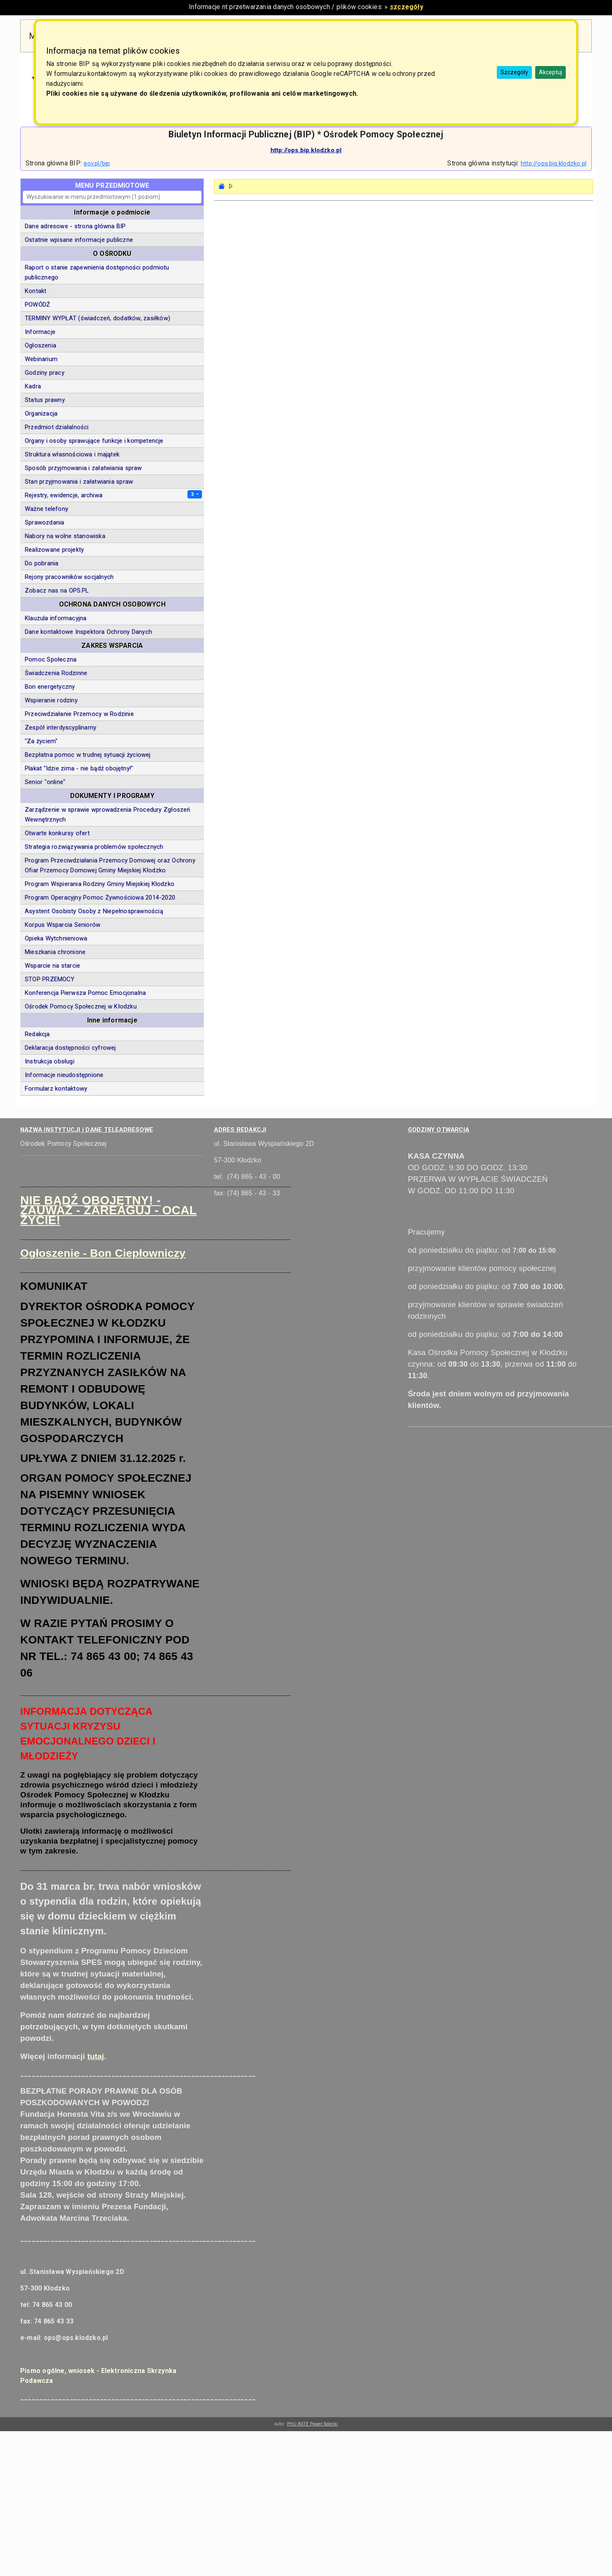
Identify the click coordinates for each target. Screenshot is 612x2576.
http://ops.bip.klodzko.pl (306, 150)
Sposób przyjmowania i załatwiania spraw (83, 468)
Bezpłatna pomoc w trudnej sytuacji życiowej (88, 754)
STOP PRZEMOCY (49, 979)
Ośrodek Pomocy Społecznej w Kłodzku (81, 1006)
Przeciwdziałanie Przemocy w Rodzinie (79, 714)
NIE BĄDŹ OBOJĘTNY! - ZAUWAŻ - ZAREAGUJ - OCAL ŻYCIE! (108, 1210)
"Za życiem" (41, 741)
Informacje (40, 331)
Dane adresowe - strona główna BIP (75, 226)
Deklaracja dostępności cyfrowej (70, 1047)
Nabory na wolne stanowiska (65, 536)
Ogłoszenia (40, 345)
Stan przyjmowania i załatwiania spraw (79, 481)
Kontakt (35, 291)
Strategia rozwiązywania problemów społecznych (94, 846)
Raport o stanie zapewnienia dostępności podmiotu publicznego (97, 272)
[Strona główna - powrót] (221, 186)
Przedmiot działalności (56, 427)
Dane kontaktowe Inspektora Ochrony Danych (88, 631)
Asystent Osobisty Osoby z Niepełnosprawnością (94, 911)
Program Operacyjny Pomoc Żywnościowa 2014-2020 (100, 897)
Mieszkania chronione (55, 952)
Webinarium (41, 359)
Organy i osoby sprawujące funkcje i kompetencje (94, 440)
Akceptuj (550, 72)
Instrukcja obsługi (49, 1061)
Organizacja (41, 413)
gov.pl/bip (96, 163)
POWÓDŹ (37, 304)
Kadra (33, 386)
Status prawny (45, 400)
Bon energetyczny (50, 686)
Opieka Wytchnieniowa (56, 938)
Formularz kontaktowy (56, 1088)
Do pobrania (41, 563)
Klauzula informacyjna (55, 618)
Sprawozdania (44, 522)
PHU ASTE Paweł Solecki (312, 2424)
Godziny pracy (44, 372)
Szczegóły (514, 72)
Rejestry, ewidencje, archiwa (63, 495)
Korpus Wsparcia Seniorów (62, 924)
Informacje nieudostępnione (64, 1075)
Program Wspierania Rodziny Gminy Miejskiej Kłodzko (99, 884)
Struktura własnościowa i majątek (72, 454)
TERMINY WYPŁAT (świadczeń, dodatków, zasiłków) (97, 318)
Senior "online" (45, 782)
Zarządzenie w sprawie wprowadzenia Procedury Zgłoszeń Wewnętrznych (107, 814)
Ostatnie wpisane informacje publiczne (79, 239)
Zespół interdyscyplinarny (60, 727)
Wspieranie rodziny (51, 700)
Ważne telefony (46, 508)
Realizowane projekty (54, 549)
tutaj (95, 2056)
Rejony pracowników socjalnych (69, 577)
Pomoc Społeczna (50, 659)
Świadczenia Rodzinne (56, 673)
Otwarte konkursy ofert (57, 833)
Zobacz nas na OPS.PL (57, 590)
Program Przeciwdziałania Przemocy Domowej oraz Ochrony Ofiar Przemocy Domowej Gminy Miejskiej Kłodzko (110, 865)
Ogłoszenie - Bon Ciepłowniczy (102, 1253)
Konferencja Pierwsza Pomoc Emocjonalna (85, 992)
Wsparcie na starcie (52, 965)
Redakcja (37, 1034)
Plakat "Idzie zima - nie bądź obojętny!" (79, 768)
